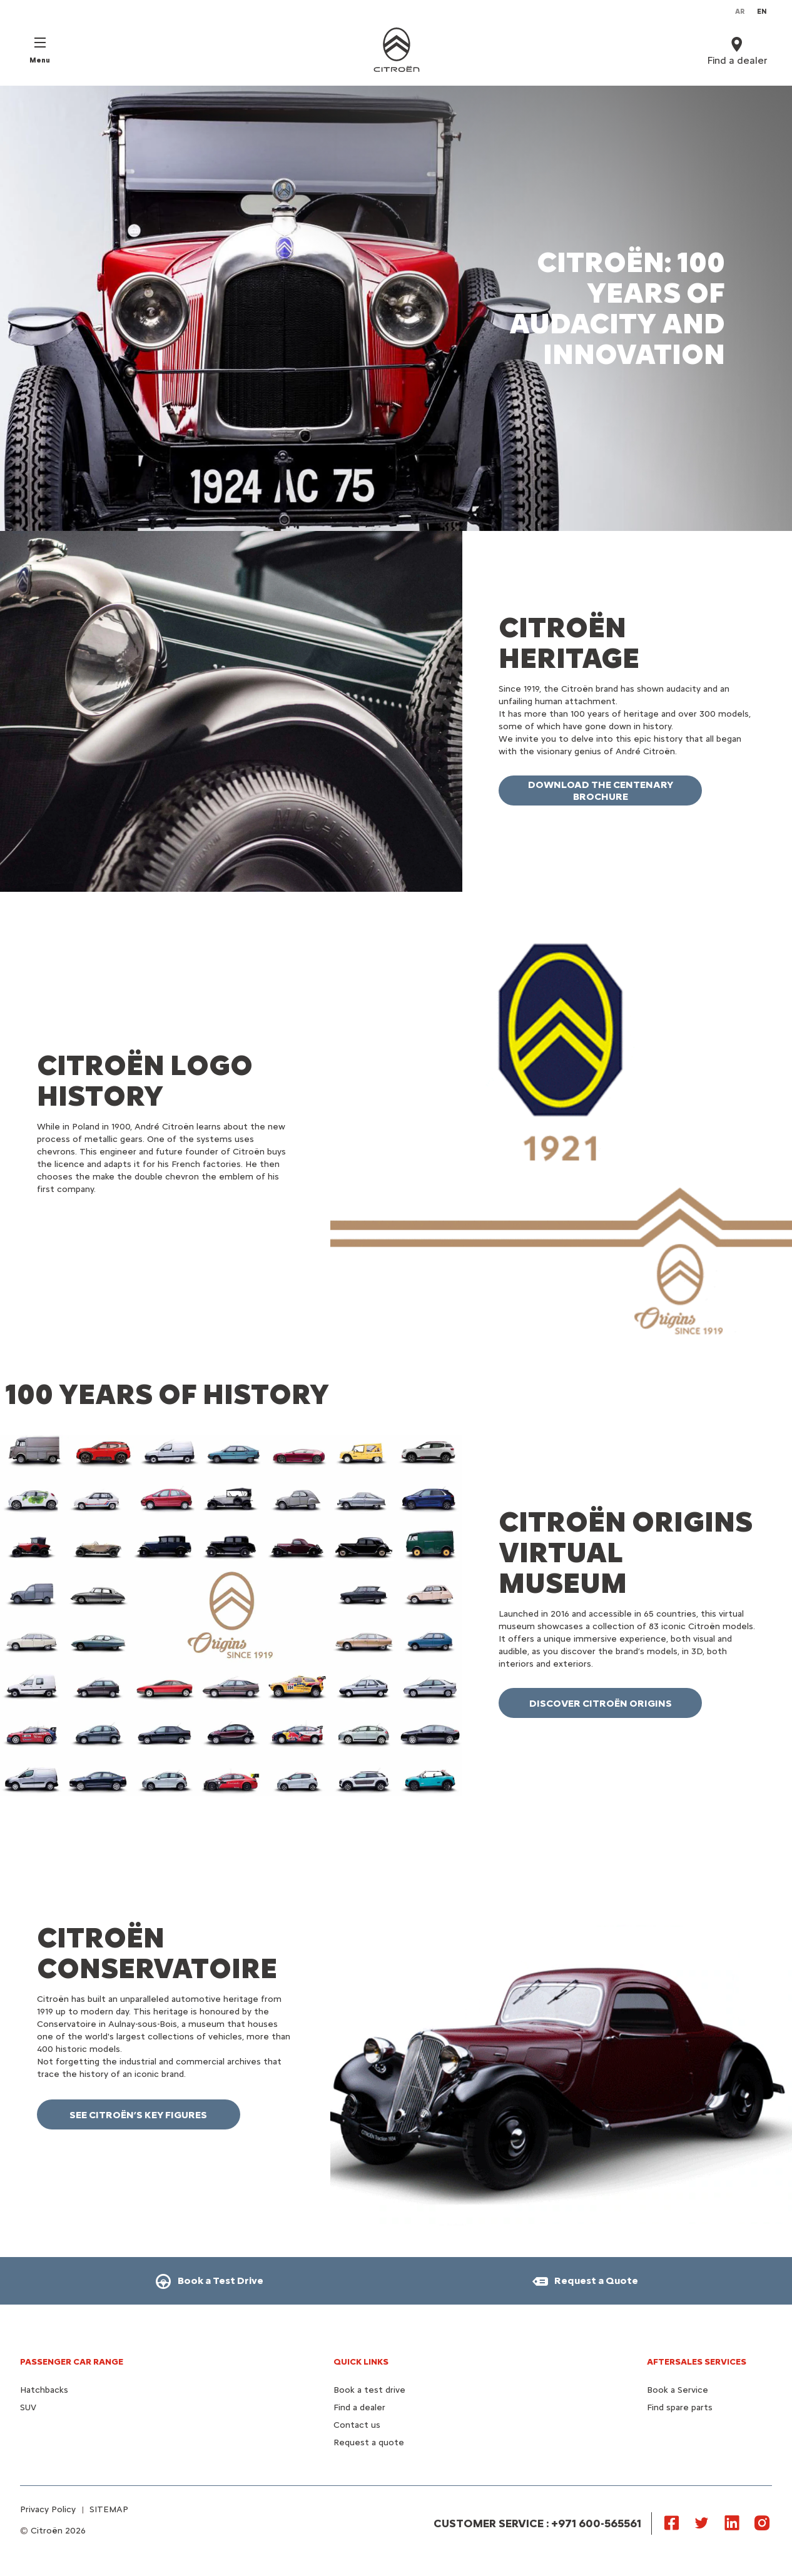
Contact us (356, 2425)
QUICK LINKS (360, 2361)
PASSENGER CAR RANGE (71, 2361)
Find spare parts (680, 2407)
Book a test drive (369, 2390)
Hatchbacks (44, 2390)
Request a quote (368, 2442)
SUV (28, 2407)
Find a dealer (359, 2407)
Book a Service (677, 2390)
